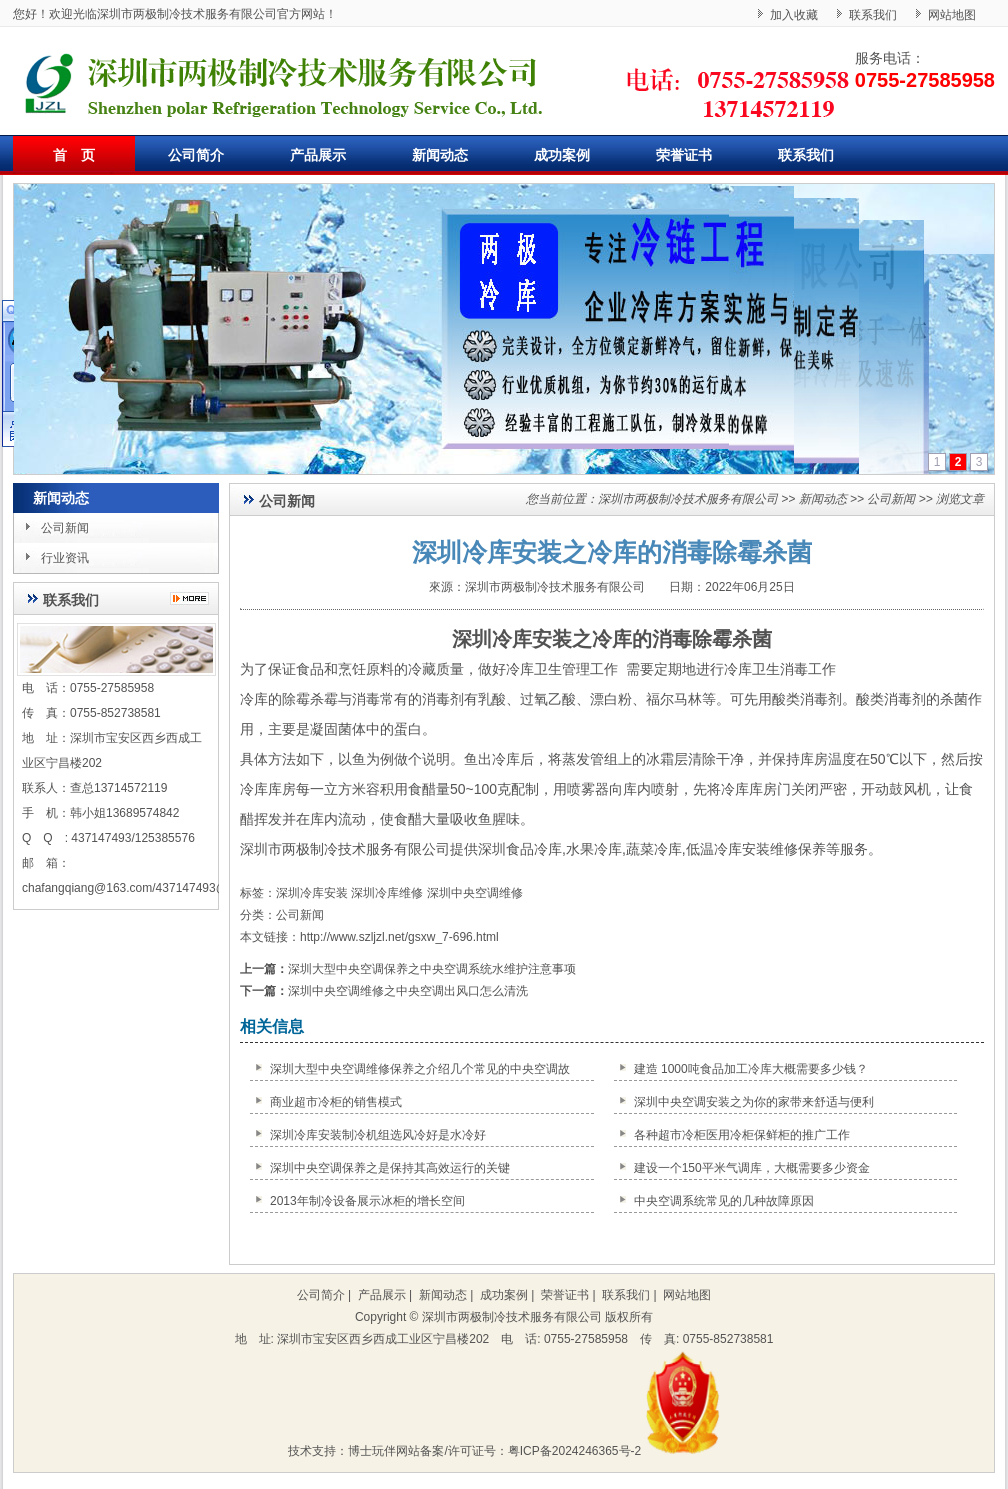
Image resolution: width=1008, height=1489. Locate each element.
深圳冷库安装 (512, 639)
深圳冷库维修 (387, 893)
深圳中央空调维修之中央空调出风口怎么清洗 (408, 991)
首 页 (74, 155)
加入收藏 (794, 15)
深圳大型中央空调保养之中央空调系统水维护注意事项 (432, 969)
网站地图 (952, 15)
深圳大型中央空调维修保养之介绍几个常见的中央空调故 (420, 1069)
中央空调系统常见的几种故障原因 (724, 1201)
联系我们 (873, 15)
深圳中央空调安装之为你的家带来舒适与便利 (754, 1102)
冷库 (728, 849)
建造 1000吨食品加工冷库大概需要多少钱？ (751, 1069)
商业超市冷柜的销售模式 (336, 1102)
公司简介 (196, 155)
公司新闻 (65, 528)
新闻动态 (440, 155)
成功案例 (562, 155)
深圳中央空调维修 (475, 893)
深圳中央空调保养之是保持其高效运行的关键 (390, 1168)
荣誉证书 (684, 155)
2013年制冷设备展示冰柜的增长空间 (367, 1201)
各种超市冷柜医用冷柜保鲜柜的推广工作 (742, 1135)
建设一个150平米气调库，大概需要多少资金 (752, 1168)
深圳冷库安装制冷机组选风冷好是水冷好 (378, 1135)
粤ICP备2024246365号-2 (574, 1451)
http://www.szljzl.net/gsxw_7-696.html (399, 937)
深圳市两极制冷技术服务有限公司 (688, 499)
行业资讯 (65, 558)
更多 (194, 598)
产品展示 (318, 155)
